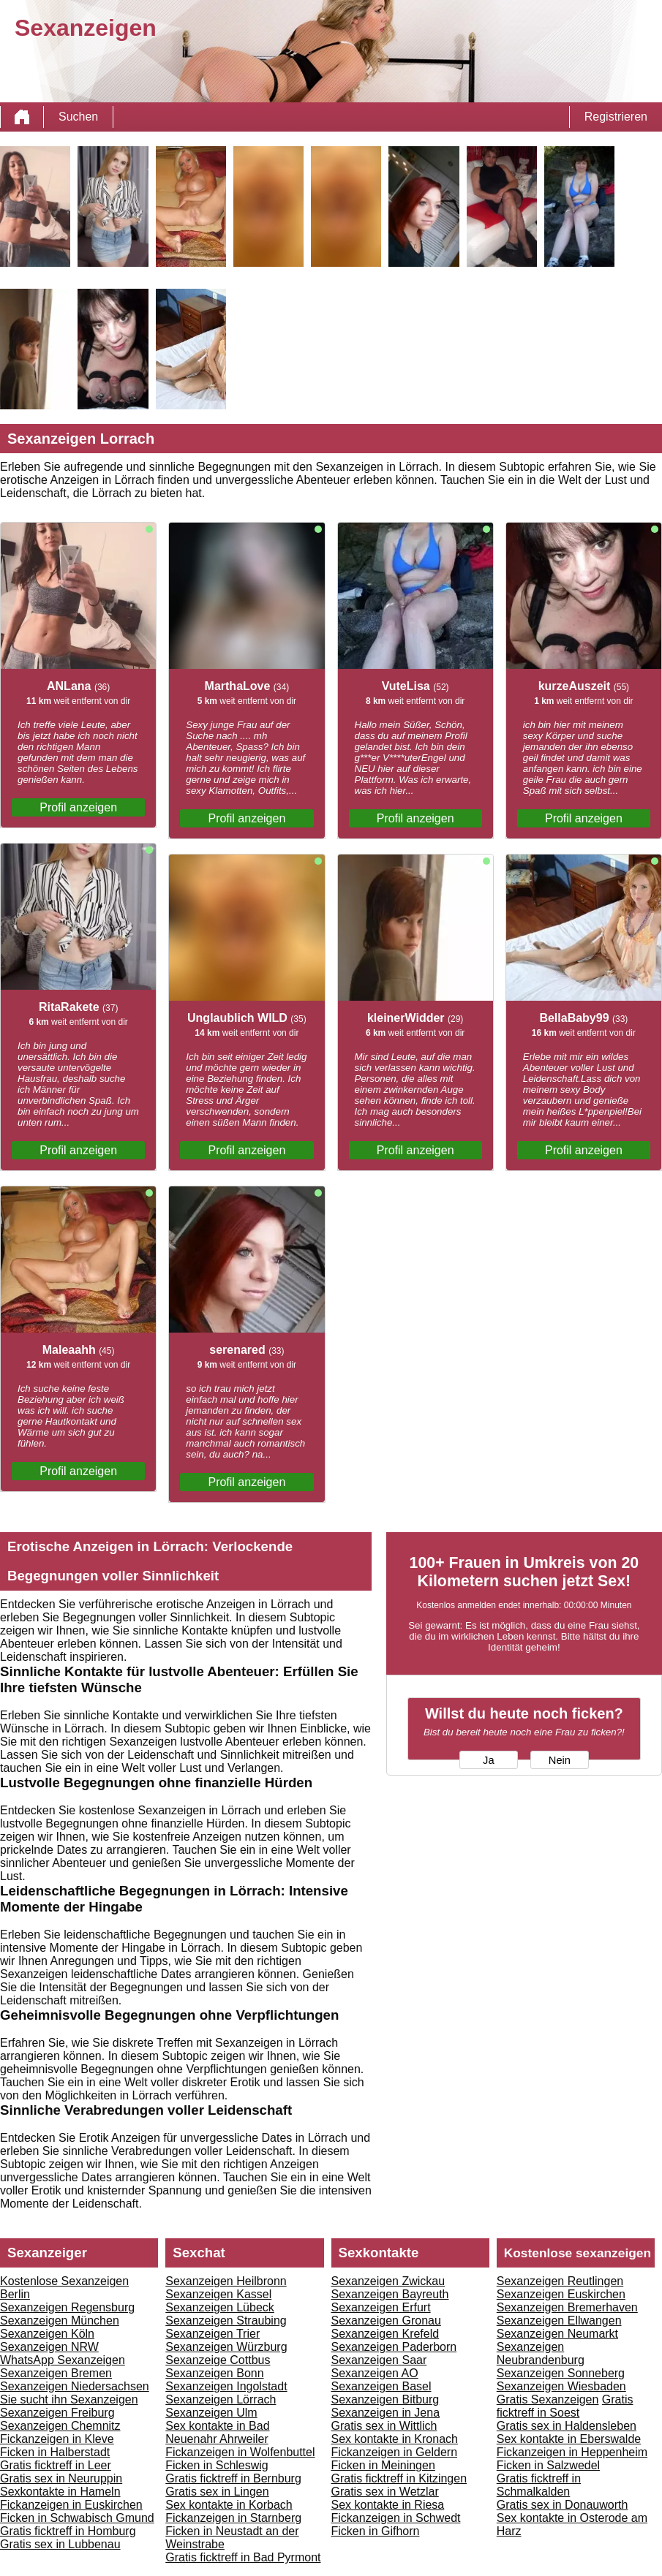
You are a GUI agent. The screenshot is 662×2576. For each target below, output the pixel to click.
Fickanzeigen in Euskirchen (71, 2505)
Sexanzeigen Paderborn (394, 2347)
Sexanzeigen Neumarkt (557, 2333)
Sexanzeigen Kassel (218, 2294)
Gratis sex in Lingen (216, 2491)
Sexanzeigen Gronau (386, 2320)
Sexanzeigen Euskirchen (561, 2294)
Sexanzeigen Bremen (56, 2373)
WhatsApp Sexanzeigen (62, 2360)
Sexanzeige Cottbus (217, 2360)
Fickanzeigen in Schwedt (396, 2518)
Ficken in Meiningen (383, 2465)
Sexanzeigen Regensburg (67, 2307)
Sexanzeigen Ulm (211, 2412)
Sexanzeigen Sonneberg (561, 2373)
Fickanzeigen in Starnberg (233, 2518)
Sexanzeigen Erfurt (381, 2307)
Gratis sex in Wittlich (384, 2426)
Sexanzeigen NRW (49, 2347)
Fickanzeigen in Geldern (394, 2452)
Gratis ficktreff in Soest (565, 2406)
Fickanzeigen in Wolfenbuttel (240, 2452)
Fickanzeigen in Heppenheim (572, 2452)
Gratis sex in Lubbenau (60, 2544)
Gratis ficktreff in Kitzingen (399, 2478)
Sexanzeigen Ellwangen (559, 2320)
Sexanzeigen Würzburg (226, 2347)
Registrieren (615, 116)
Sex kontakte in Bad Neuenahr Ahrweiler (217, 2432)
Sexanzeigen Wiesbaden (561, 2386)
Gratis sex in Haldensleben (566, 2426)
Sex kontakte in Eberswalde (569, 2439)
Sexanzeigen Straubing (225, 2320)
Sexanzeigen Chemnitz (60, 2426)
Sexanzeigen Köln (47, 2333)
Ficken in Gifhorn (375, 2531)
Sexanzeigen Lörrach (220, 2399)
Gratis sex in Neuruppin (61, 2478)
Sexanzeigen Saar (379, 2360)
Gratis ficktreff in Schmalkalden (539, 2485)
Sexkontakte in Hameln (60, 2491)
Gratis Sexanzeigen (548, 2399)
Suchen (78, 116)
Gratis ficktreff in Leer (55, 2465)
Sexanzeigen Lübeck (219, 2307)
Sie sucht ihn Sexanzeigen (69, 2399)
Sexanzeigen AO (374, 2373)
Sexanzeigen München (59, 2320)
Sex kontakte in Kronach (394, 2439)
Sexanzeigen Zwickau (388, 2281)
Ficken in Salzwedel (548, 2465)
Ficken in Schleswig (216, 2465)
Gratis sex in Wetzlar (385, 2491)
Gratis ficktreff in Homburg (68, 2531)
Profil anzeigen (78, 807)
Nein (560, 1760)
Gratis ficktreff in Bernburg (233, 2478)
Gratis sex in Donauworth (562, 2505)
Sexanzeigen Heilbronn (225, 2281)
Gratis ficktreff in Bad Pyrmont (242, 2557)
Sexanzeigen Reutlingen (560, 2281)
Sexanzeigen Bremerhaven (567, 2307)
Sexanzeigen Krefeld (385, 2333)
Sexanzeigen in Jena (385, 2412)
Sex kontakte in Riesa (388, 2505)
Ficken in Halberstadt (55, 2452)
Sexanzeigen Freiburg (57, 2412)
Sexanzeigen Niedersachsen (74, 2386)
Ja (488, 1760)
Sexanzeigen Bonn (214, 2373)
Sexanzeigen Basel (381, 2386)
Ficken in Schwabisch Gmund (77, 2518)
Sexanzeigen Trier (212, 2333)
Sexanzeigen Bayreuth (390, 2294)
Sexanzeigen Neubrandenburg (540, 2353)
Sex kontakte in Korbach (228, 2505)
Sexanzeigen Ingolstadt (226, 2386)
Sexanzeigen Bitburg (385, 2399)
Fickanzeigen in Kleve (57, 2439)
